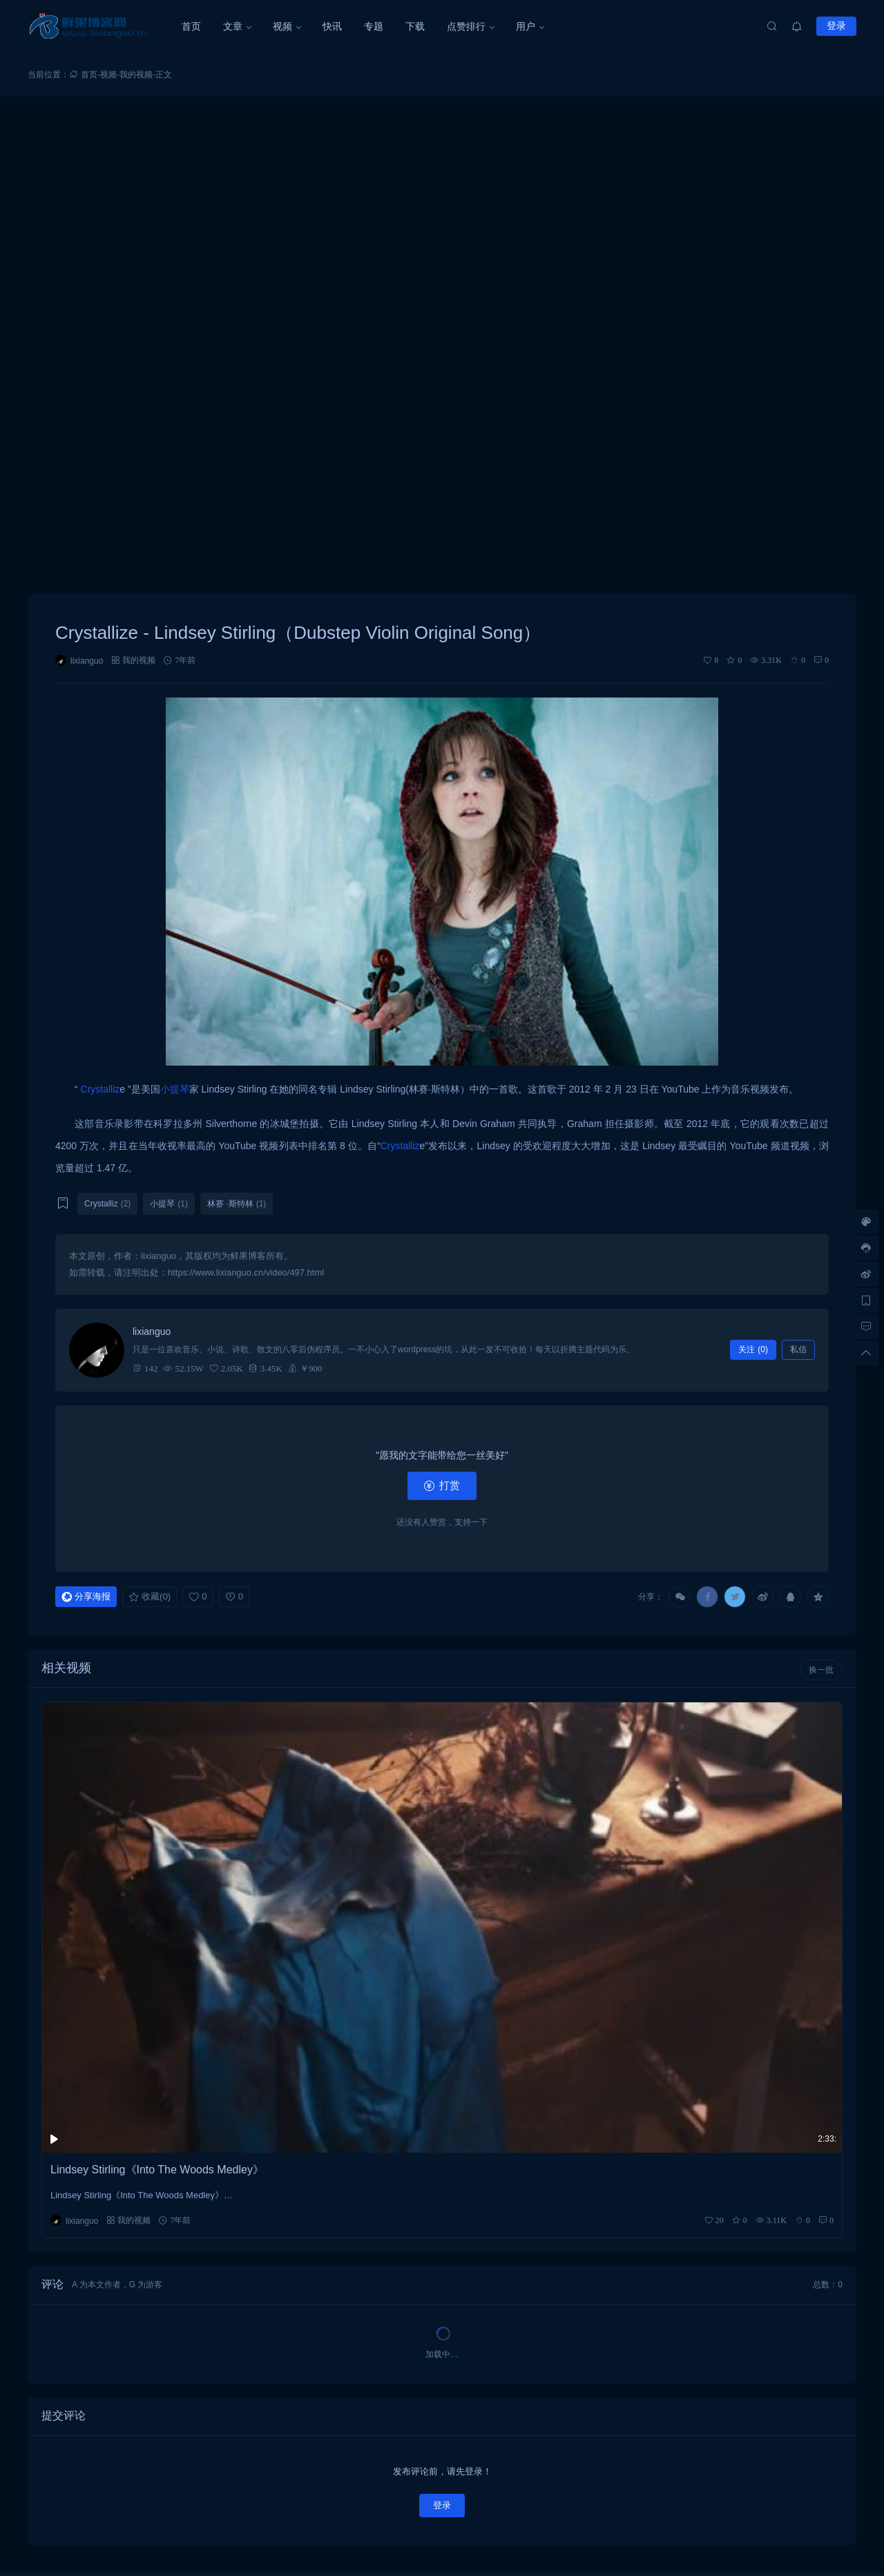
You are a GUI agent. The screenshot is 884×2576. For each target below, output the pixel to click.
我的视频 (136, 74)
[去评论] (866, 1326)
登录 (836, 25)
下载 (415, 26)
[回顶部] (866, 1352)
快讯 (332, 26)
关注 (753, 1349)
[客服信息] (866, 1248)
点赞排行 (466, 26)
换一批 (821, 1670)
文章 (232, 26)
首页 (191, 26)
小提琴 (174, 1089)
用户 (525, 26)
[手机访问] (866, 1300)
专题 (373, 26)
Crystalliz (100, 1089)
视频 (282, 26)
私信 (798, 1349)
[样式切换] (866, 1221)
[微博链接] (866, 1274)
